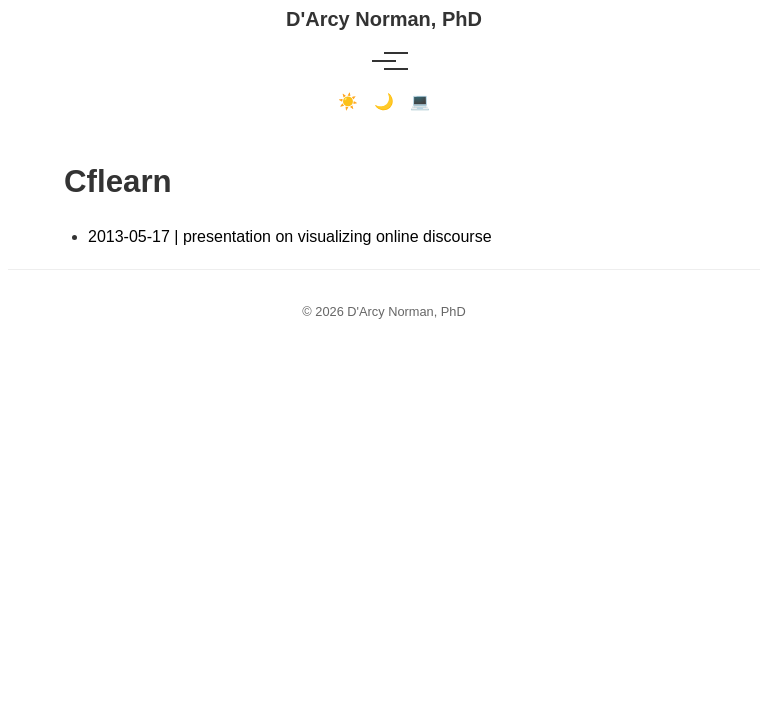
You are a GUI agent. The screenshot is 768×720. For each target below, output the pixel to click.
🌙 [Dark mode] (384, 101)
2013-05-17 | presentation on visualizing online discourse (290, 236)
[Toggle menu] (384, 61)
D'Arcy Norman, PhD (384, 19)
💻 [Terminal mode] (420, 101)
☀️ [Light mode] (348, 101)
